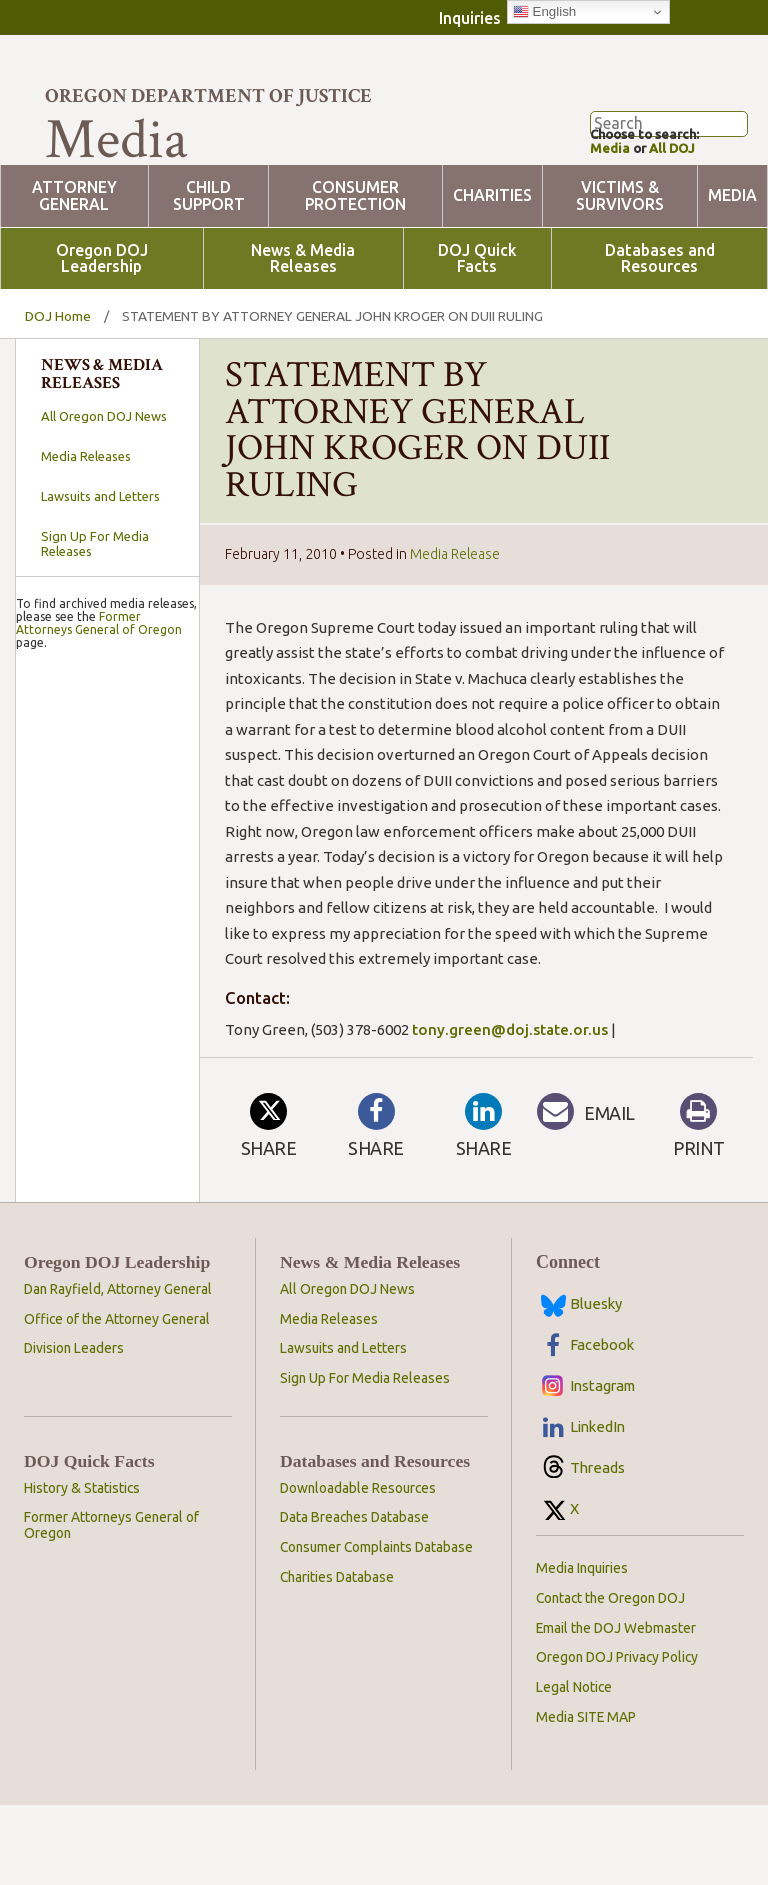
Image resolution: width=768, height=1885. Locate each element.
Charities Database (337, 1657)
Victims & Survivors (620, 276)
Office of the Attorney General (117, 1399)
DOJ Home (58, 396)
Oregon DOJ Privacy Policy (617, 1737)
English (544, 12)
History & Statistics (82, 1568)
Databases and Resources (660, 339)
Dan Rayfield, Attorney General (118, 1369)
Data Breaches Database (354, 1597)
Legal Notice (574, 1767)
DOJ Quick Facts (477, 339)
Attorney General (74, 276)
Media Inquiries (582, 1648)
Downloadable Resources (358, 1568)
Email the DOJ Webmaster (616, 1708)
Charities (492, 275)
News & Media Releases (303, 339)
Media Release (455, 634)
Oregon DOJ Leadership (102, 339)
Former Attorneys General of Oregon (99, 1177)
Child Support (209, 276)
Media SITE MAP (586, 1797)
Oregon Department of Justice (208, 96)
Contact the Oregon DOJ (610, 1678)
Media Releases (86, 536)
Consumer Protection (355, 276)
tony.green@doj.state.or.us (510, 1109)
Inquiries (470, 18)
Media (611, 226)
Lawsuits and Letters (100, 576)
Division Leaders (74, 1428)
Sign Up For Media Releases (95, 623)
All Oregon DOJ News (104, 496)
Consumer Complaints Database (376, 1627)
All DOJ (680, 226)
